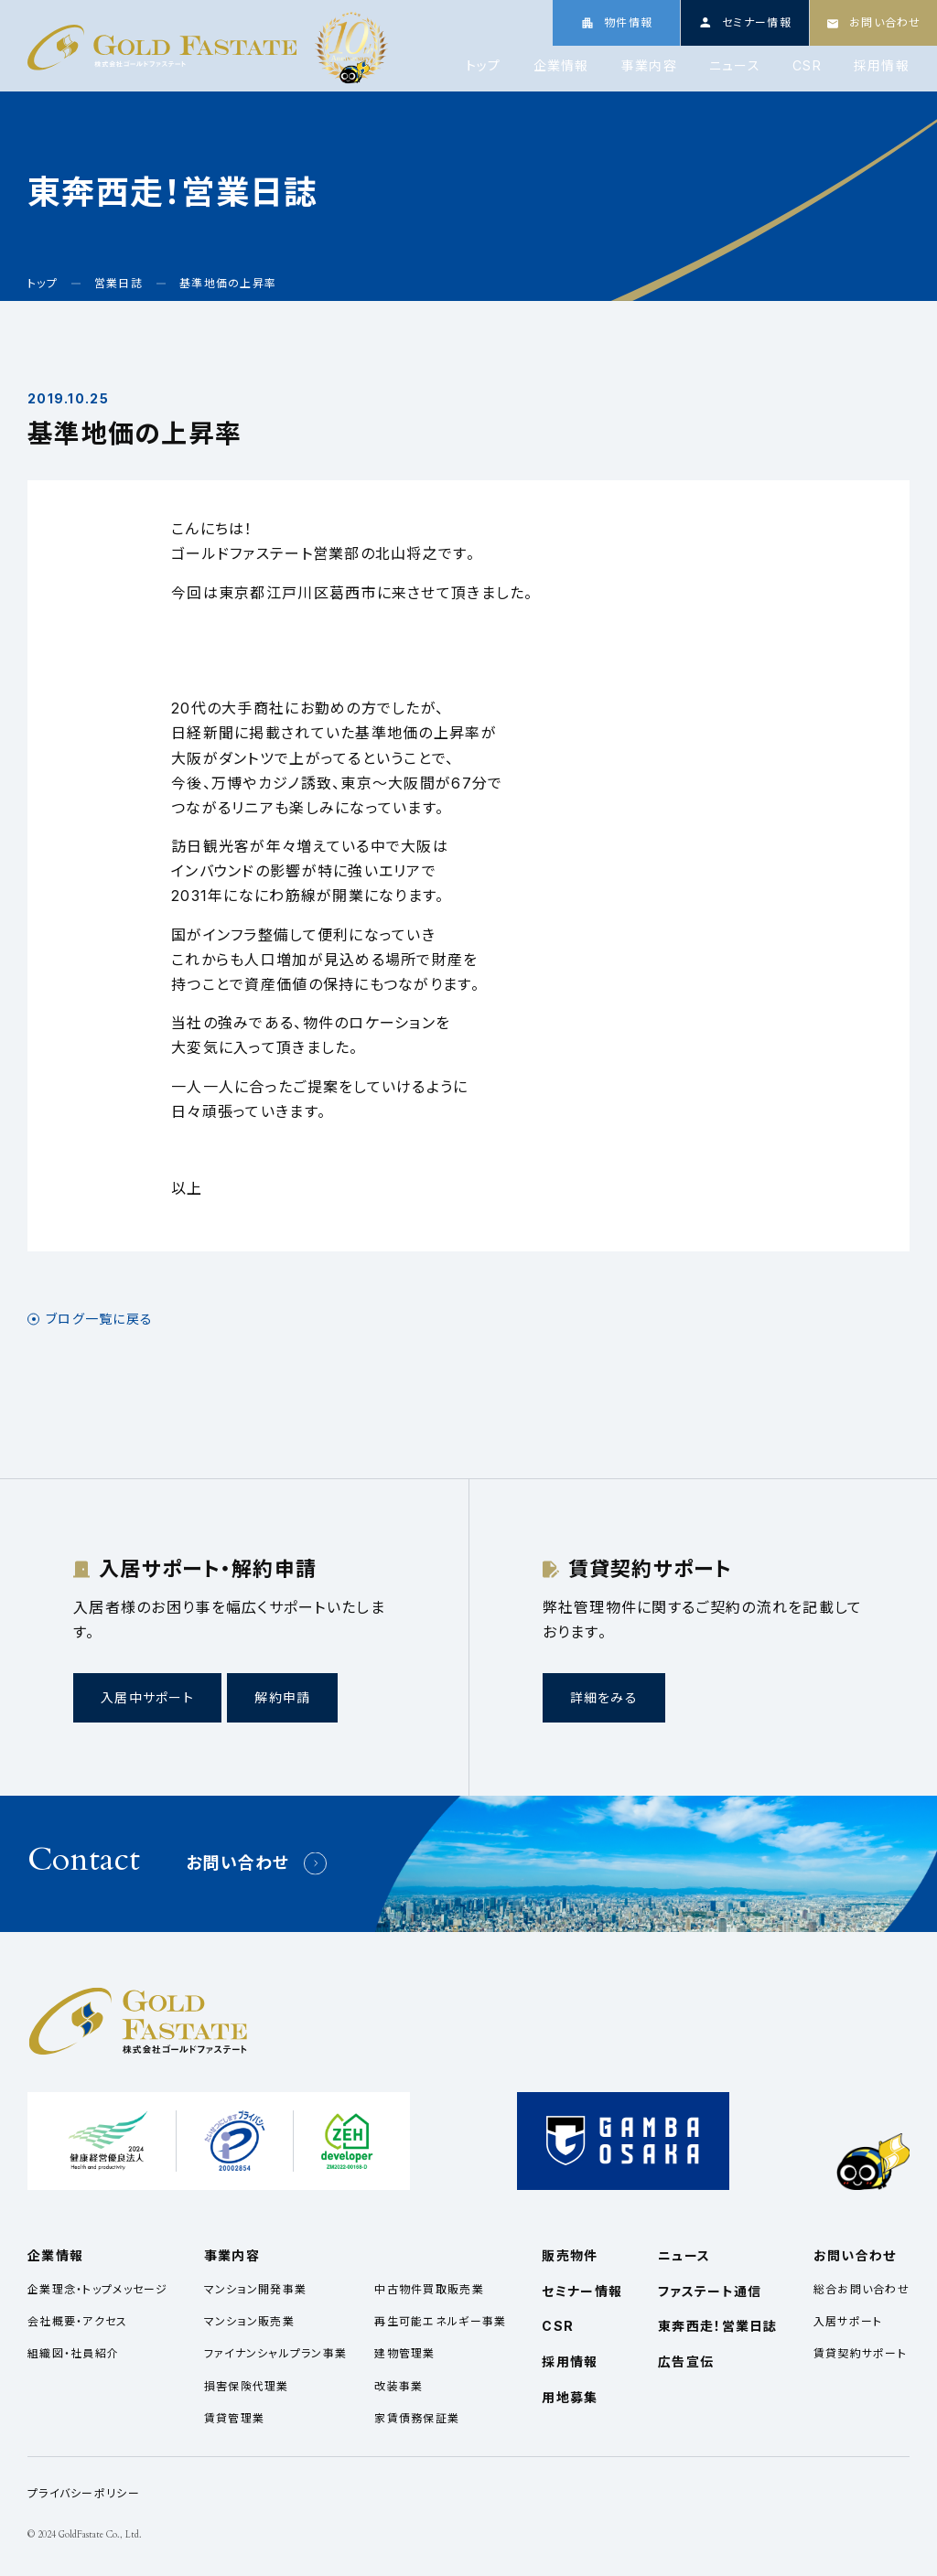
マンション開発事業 (255, 2289)
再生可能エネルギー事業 (440, 2321)
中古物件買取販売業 (429, 2289)
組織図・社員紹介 (73, 2353)
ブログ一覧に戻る (99, 1319)
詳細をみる (604, 1697)
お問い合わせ (238, 1863)
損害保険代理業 (246, 2386)
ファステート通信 (709, 2291)
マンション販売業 (249, 2321)
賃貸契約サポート (860, 2353)
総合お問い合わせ (861, 2289)
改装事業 (398, 2386)
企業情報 (561, 65)
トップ (483, 65)
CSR (807, 65)
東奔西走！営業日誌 (718, 2326)
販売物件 (570, 2255)
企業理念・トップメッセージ (97, 2289)
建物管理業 (404, 2353)
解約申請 (282, 1697)
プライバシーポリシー (83, 2493)
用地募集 (570, 2397)
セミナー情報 (582, 2291)
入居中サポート (147, 1697)
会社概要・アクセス (77, 2321)
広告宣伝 (686, 2361)
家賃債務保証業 (416, 2418)
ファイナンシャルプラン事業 (276, 2353)
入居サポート (848, 2321)
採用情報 (882, 65)
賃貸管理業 (234, 2418)
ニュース (734, 65)
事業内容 (649, 65)
